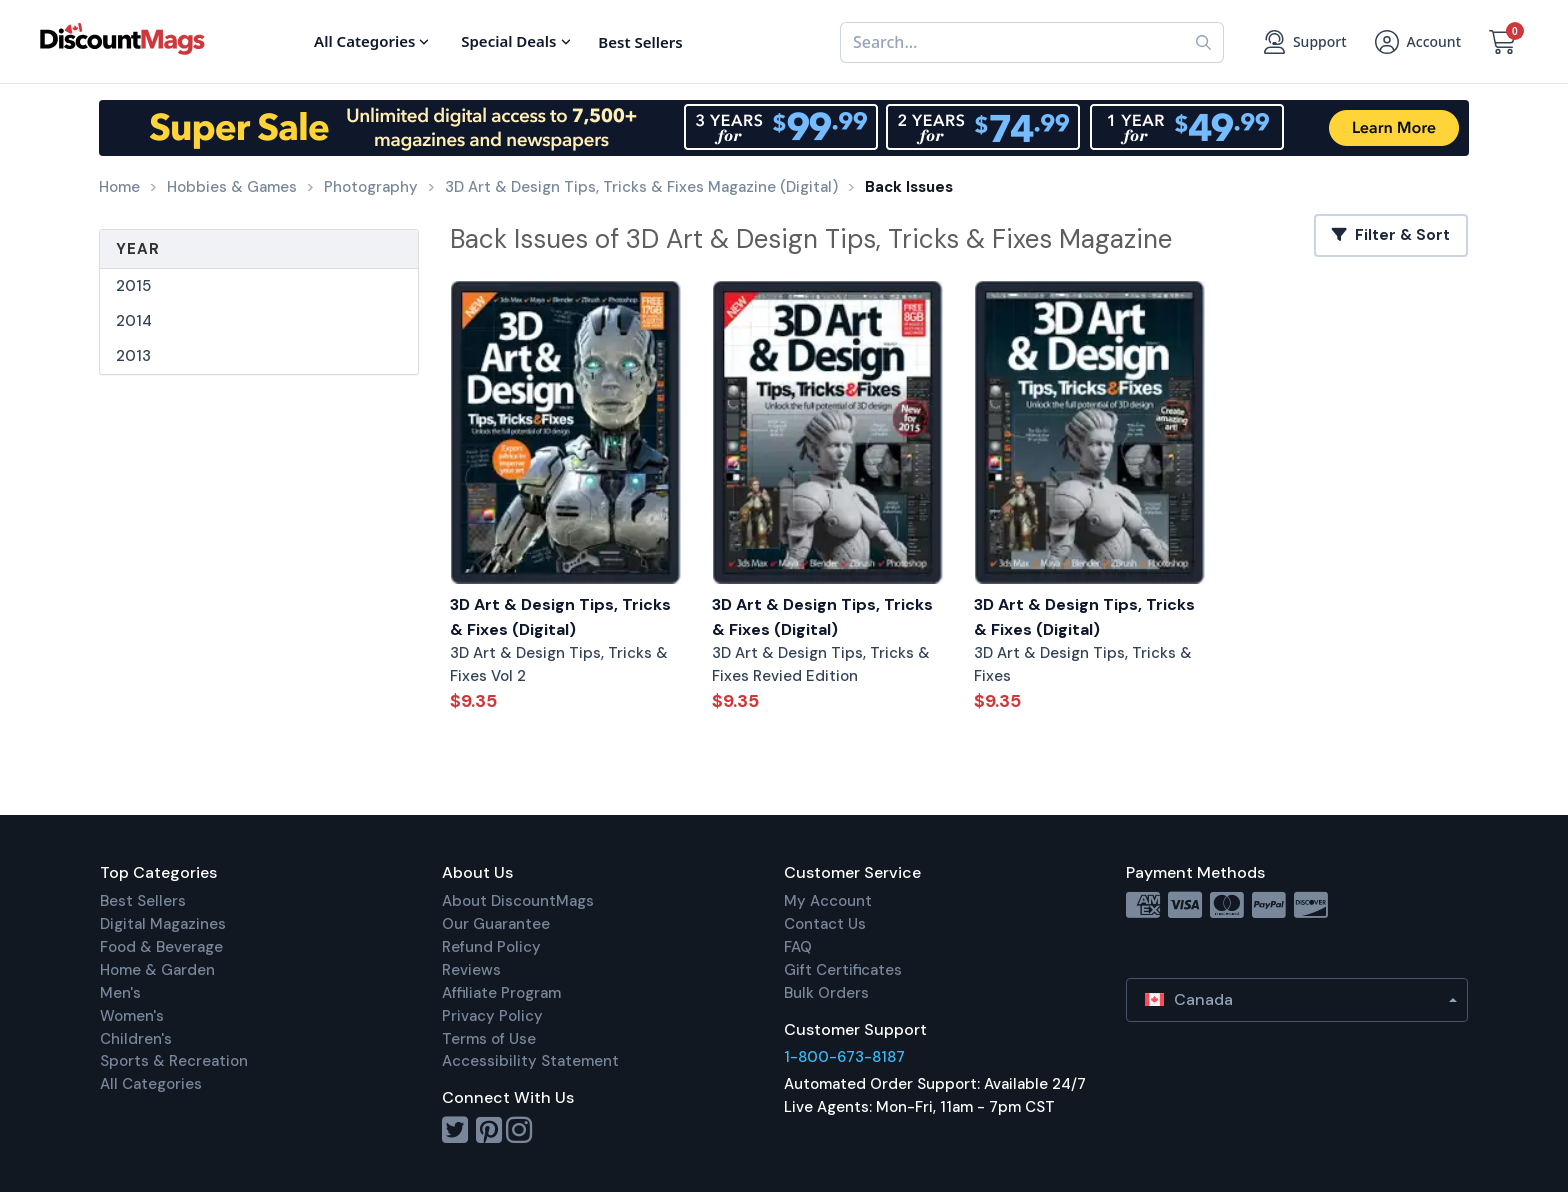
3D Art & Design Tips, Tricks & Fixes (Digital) (560, 617)
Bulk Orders (826, 993)
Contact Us (825, 924)
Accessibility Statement (530, 1061)
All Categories (151, 1084)
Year (138, 249)
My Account (828, 901)
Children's (136, 1039)
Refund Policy (491, 947)
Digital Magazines (163, 924)
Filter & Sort (1391, 235)
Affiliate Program (501, 993)
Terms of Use (489, 1039)
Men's (120, 993)
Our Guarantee (496, 924)
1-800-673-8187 (844, 1057)
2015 (133, 286)
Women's (132, 1016)
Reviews (471, 970)
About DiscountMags (518, 901)
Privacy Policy (492, 1016)
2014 (134, 321)
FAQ (798, 947)
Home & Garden (157, 970)
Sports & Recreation (174, 1061)
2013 (133, 356)
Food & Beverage (161, 947)
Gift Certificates (843, 970)
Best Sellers (143, 901)
